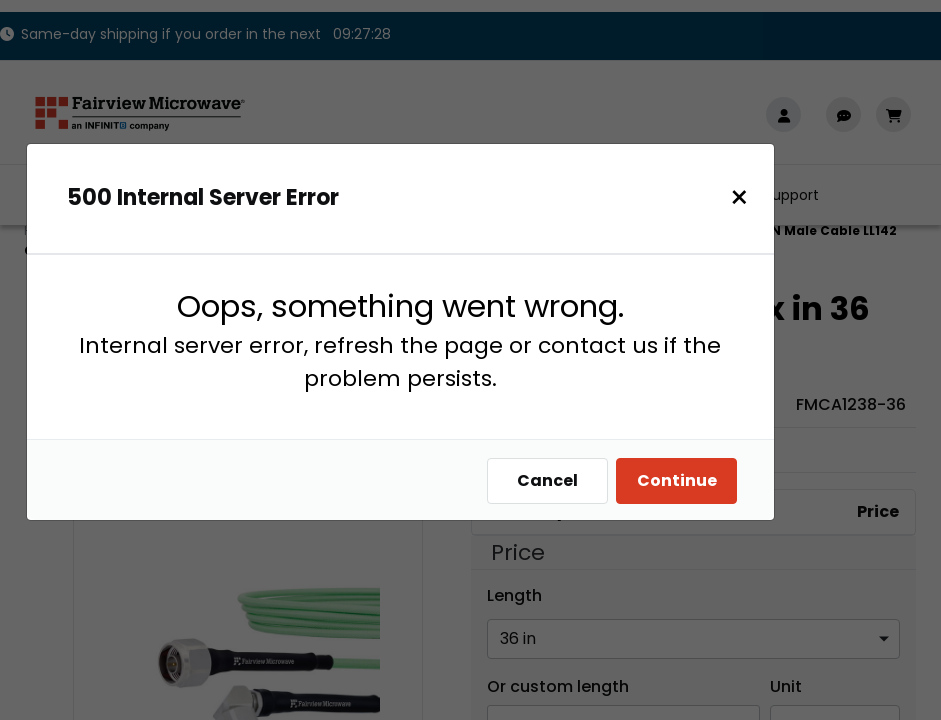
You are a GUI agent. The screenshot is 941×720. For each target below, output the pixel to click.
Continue (687, 480)
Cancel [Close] (557, 480)
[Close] (749, 197)
